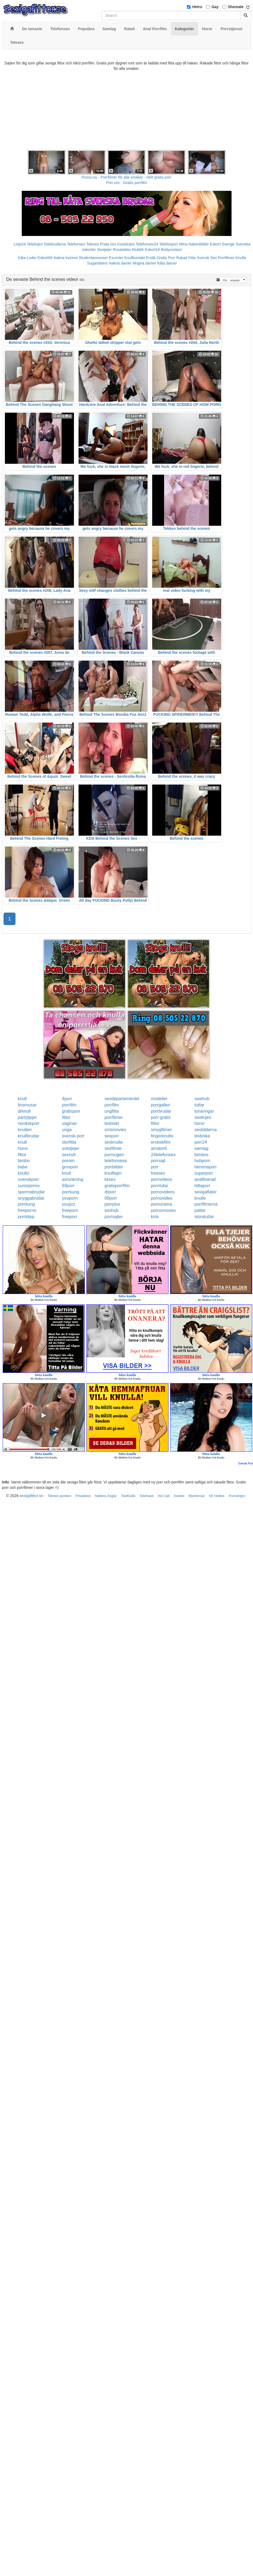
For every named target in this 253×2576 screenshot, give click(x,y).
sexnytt (69, 1154)
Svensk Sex (207, 258)
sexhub (111, 1210)
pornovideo (161, 1198)
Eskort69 (45, 258)
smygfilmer (161, 1129)
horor (199, 1123)
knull (22, 1098)
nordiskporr (29, 1123)
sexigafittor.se (31, 1496)
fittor (66, 1117)
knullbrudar (28, 1136)
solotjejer (70, 1148)
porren (68, 1160)
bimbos (201, 1154)
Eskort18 (152, 249)
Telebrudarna (55, 244)
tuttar (199, 1105)
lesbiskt (111, 1123)
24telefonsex (163, 1154)
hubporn (202, 1160)
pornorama (161, 1204)
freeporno (27, 1210)
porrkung (70, 1192)
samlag (201, 1148)
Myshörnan (197, 1496)
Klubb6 (138, 249)
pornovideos (162, 1192)
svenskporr (28, 1179)
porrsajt (158, 1160)
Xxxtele (179, 1496)
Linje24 (20, 244)
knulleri (25, 1129)
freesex (158, 1173)
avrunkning (72, 1179)
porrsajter (113, 1216)
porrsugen (114, 1154)
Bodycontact (171, 249)
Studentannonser (93, 258)
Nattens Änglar (106, 1496)
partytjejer (27, 1117)
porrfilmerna (205, 1204)
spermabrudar (31, 1192)
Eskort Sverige (222, 244)
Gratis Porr (166, 258)
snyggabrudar (31, 1198)
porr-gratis (161, 1117)
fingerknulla (162, 1136)
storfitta (69, 1142)
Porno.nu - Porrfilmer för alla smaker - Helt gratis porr (126, 177)
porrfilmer (113, 1117)
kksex (109, 1179)
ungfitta (111, 1111)
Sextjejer (104, 249)
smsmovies (115, 1129)
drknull (24, 1111)
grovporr (70, 1167)
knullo (23, 1173)
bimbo (24, 1160)
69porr (68, 1185)
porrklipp (26, 1216)
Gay (214, 7)
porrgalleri (160, 1105)
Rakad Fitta (186, 258)
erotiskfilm (160, 1142)
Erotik (151, 258)
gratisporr (71, 1111)
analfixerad (204, 1179)
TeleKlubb (128, 1496)
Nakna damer (120, 263)
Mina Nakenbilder (194, 244)
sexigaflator (205, 1192)
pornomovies (163, 1210)
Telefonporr (168, 244)
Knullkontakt (134, 258)
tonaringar (204, 1111)
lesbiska (202, 1136)
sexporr (111, 1136)
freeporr (69, 1216)
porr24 (200, 1142)
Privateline (83, 1496)
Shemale (236, 7)
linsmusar (27, 1105)
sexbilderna (205, 1129)
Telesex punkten (59, 1496)
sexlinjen (202, 1117)
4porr (67, 1098)
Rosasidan (122, 249)
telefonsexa (115, 1160)
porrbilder (113, 1167)
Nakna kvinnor (66, 258)
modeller (159, 1098)
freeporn (70, 1210)
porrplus (112, 1204)
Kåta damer (167, 263)
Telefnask (147, 1496)
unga (67, 1129)
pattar (199, 1210)
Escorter (116, 258)
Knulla (240, 258)
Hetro (197, 7)
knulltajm (112, 1173)
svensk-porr (73, 1136)
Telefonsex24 (147, 244)
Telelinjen (35, 244)
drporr (110, 1192)
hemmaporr (205, 1167)
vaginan (69, 1123)
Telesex (92, 244)
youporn (70, 1198)
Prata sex (108, 244)
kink (154, 1216)
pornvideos (161, 1179)
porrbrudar (161, 1111)
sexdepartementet (121, 1098)
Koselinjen (126, 244)
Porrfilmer (226, 258)
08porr (110, 1198)
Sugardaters (97, 263)
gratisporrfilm (116, 1185)
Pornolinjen (237, 1496)
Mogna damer (144, 263)
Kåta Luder (27, 258)
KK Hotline (217, 1496)
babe (23, 1167)
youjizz (68, 1204)
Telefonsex (76, 244)
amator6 (159, 1148)
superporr (203, 1173)
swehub (201, 1098)
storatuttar (204, 1216)
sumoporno (29, 1185)
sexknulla (113, 1142)
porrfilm (69, 1105)
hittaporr (202, 1185)
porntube (159, 1185)
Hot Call (163, 1496)
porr (154, 1167)
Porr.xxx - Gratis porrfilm (126, 183)
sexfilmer (113, 1148)
